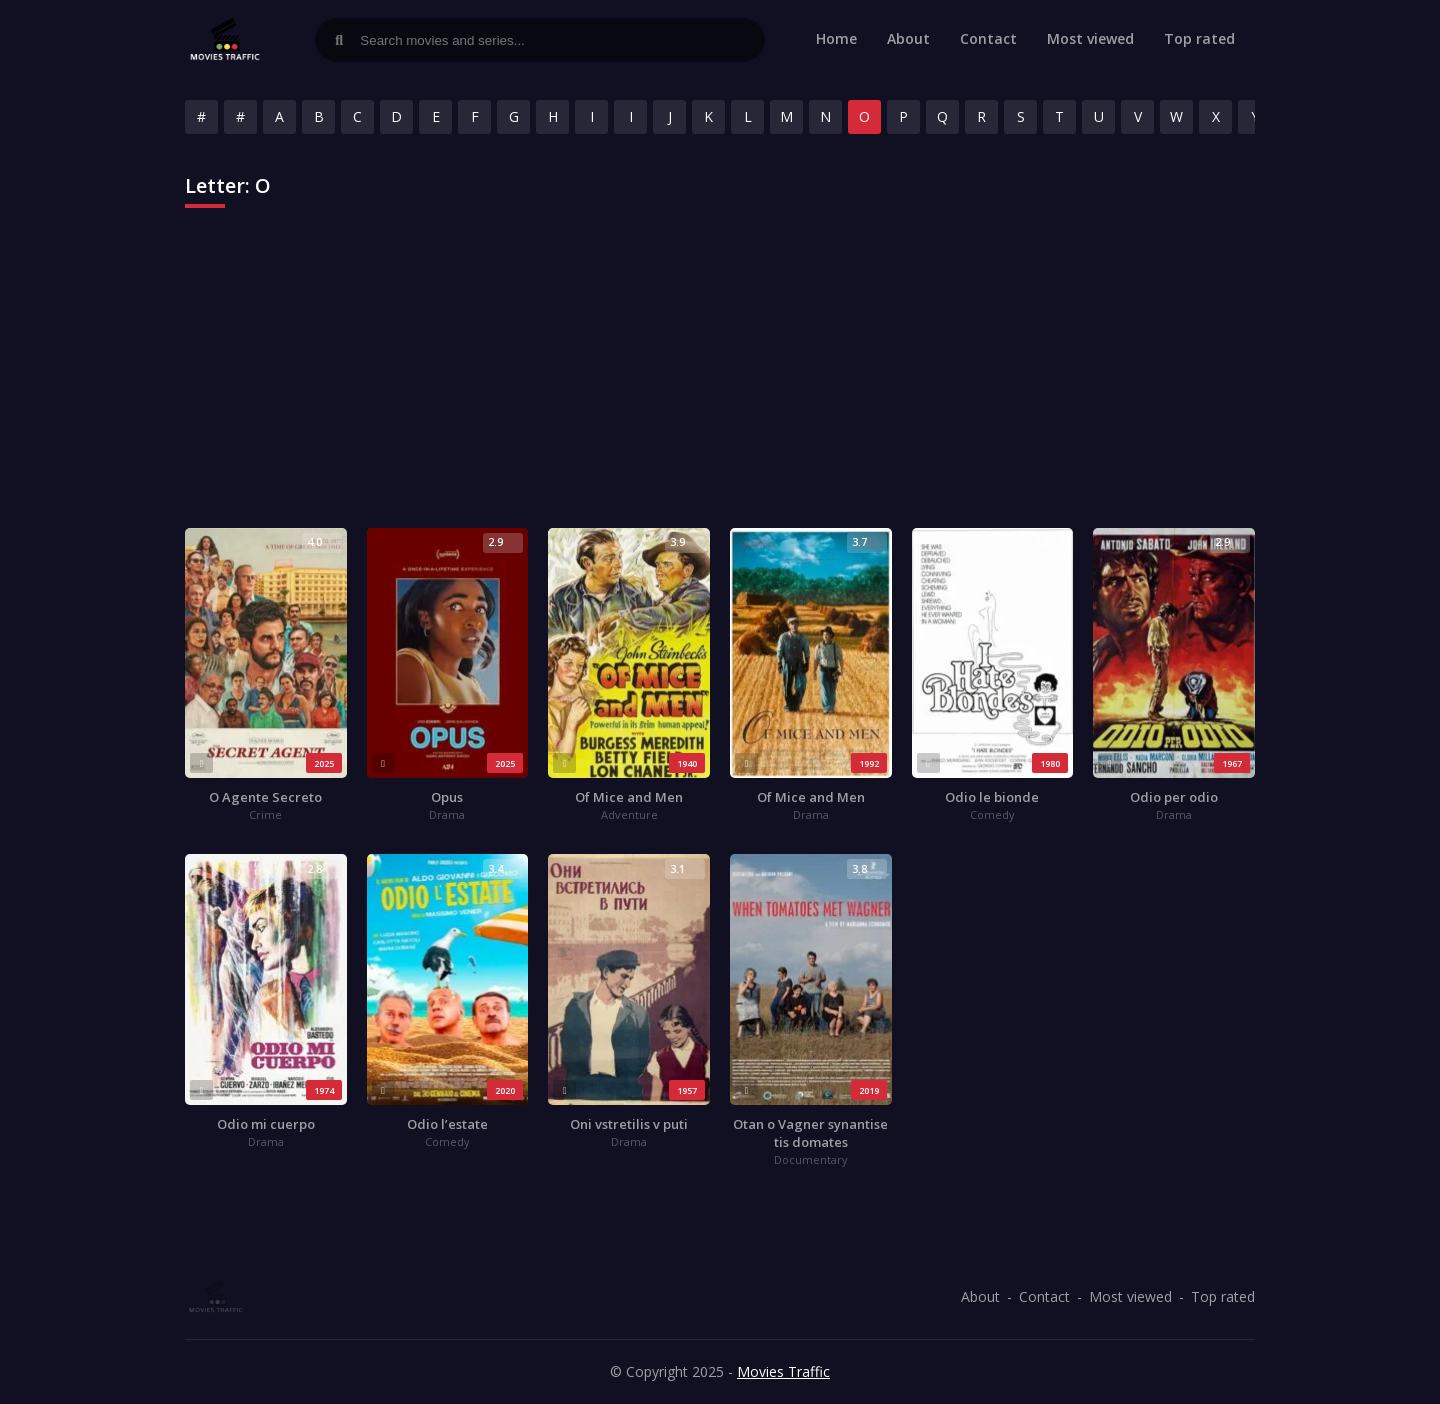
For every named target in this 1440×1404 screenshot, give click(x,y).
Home (836, 38)
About (908, 38)
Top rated (1199, 38)
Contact (988, 38)
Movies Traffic (783, 1371)
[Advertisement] (720, 378)
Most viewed (1090, 38)
